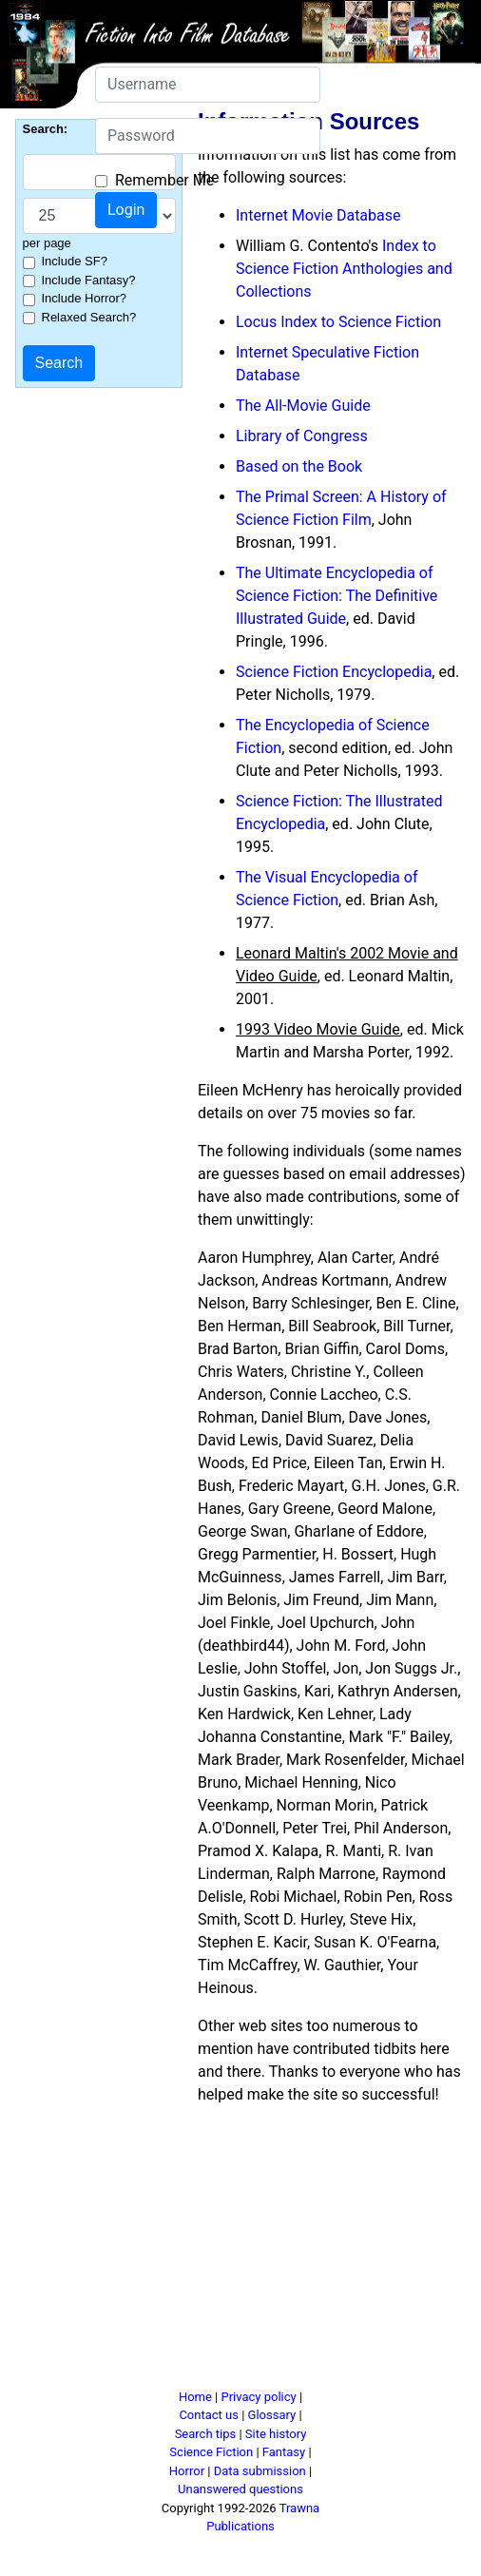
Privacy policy (258, 2397)
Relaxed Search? (89, 317)
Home (195, 2397)
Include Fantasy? (89, 280)
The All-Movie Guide (303, 406)
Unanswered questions (240, 2489)
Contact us (209, 2415)
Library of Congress (302, 436)
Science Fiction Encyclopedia (334, 672)
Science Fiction (211, 2452)
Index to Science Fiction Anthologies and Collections (344, 268)
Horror (186, 2471)
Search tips (206, 2434)
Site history (276, 2434)
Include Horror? (84, 298)
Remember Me (164, 180)
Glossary (272, 2415)
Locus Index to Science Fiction (338, 322)
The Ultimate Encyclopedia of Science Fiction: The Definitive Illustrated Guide (336, 596)
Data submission (260, 2471)
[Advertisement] (321, 2254)
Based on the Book (299, 466)
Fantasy (283, 2452)
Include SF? (74, 261)
